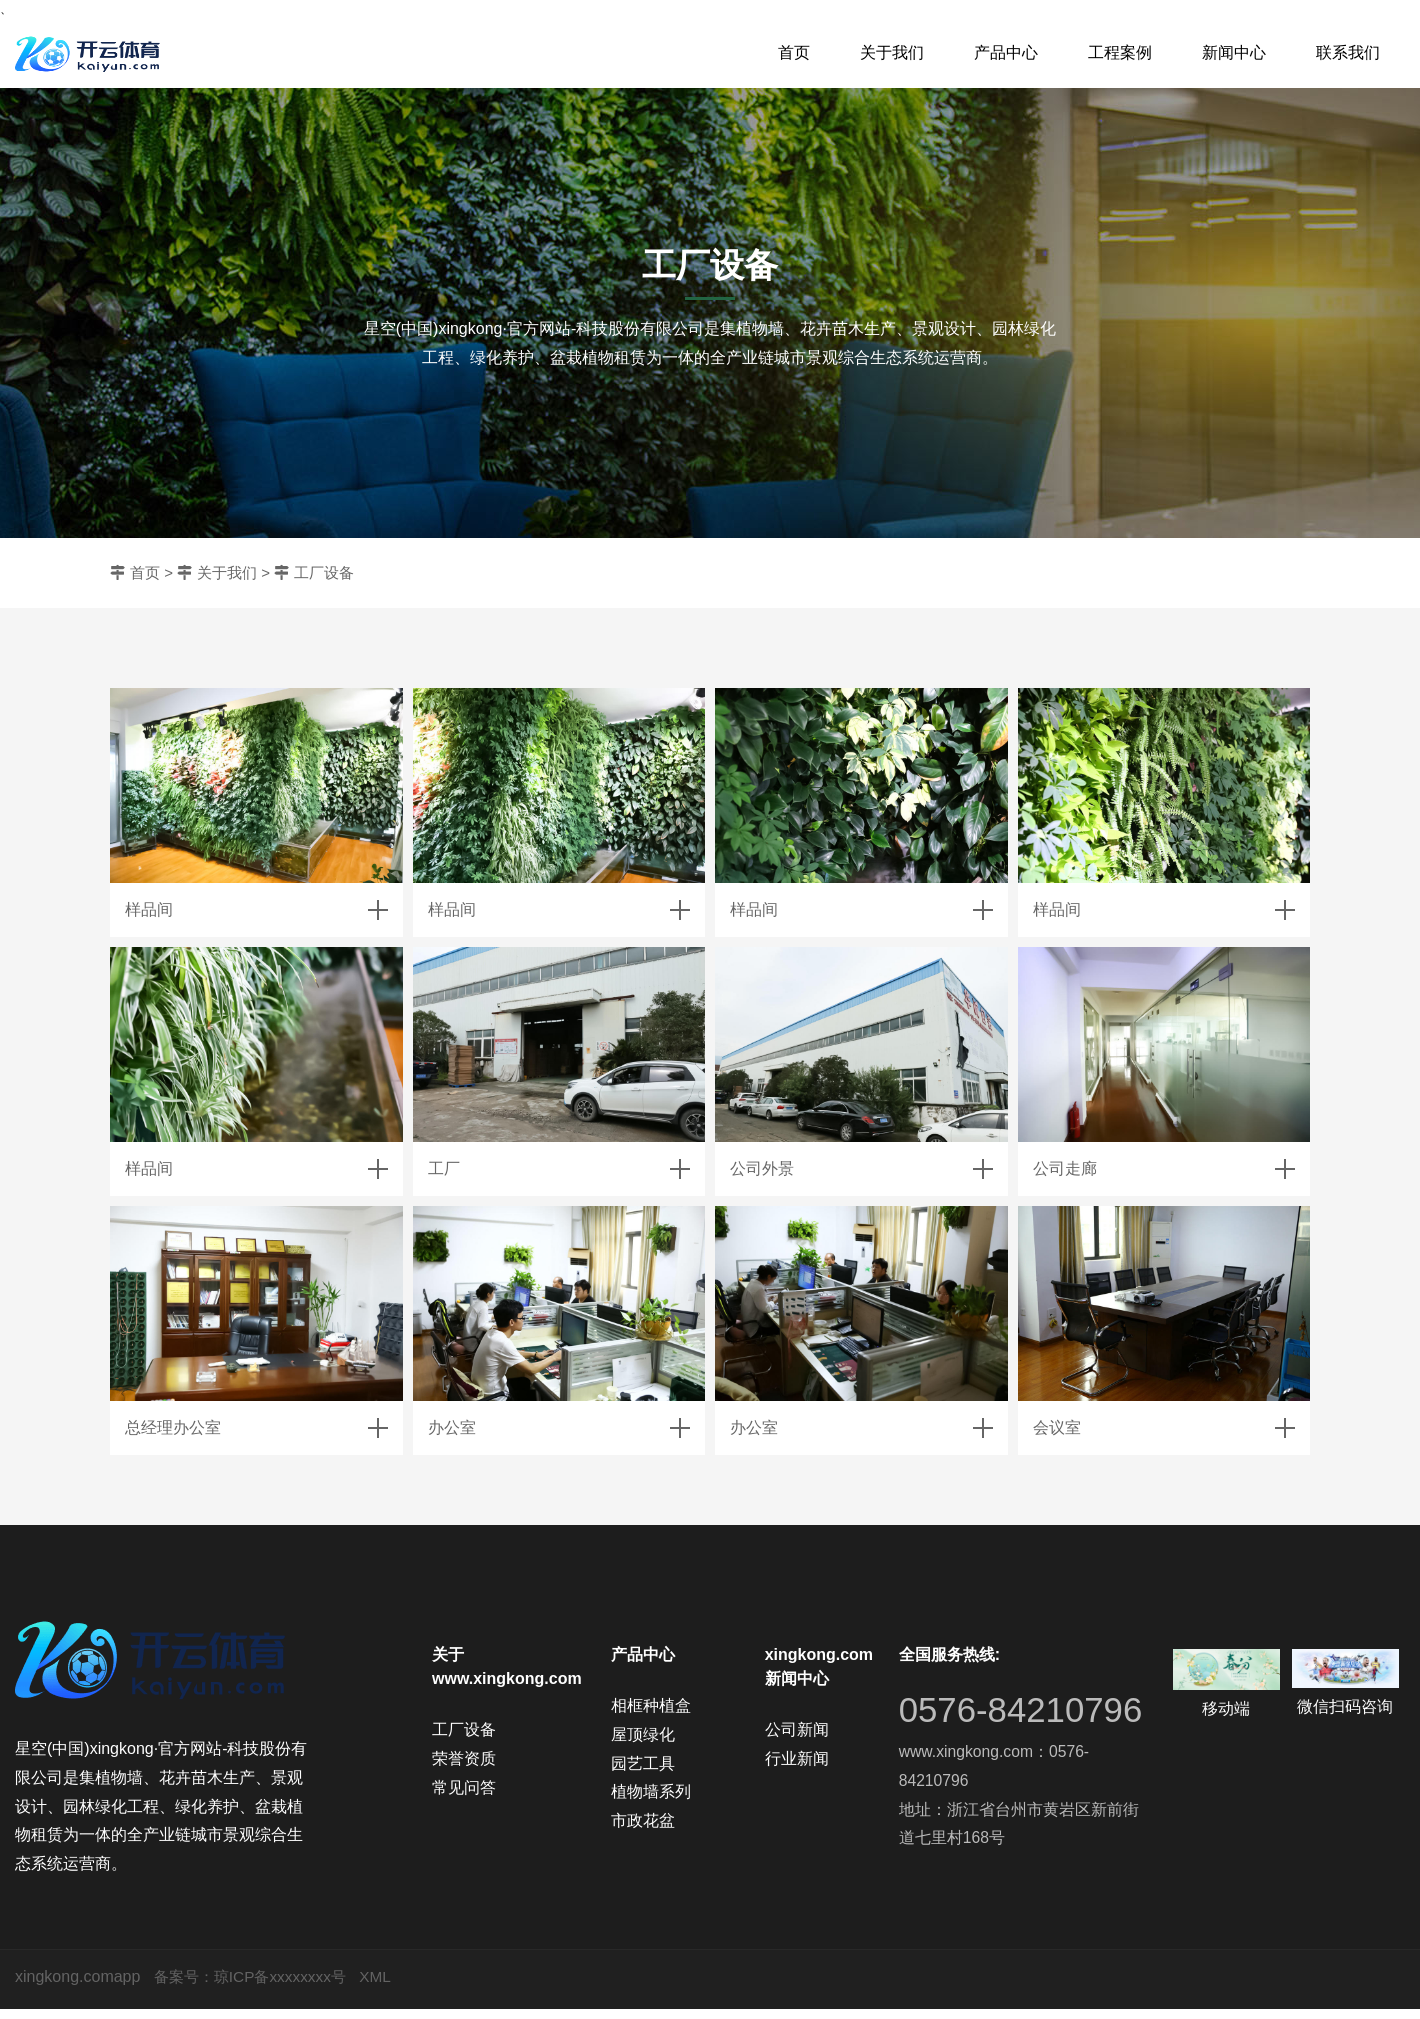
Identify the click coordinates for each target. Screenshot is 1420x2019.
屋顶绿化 (643, 1734)
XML (386, 1986)
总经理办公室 (173, 1427)
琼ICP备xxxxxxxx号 (287, 1986)
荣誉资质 (464, 1758)
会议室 (1057, 1427)
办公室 (452, 1427)
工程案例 (1120, 52)
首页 (794, 52)
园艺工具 (643, 1763)
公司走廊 (1065, 1168)
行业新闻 (797, 1758)
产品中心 (1006, 52)
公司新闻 (797, 1729)
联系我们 (1348, 52)
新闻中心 (1234, 52)
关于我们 (892, 52)
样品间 (149, 909)
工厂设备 (324, 572)
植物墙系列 (651, 1791)
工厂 (444, 1168)
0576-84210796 (979, 1727)
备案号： (186, 1986)
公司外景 (762, 1168)
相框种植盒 (651, 1705)
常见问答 (464, 1787)
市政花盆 (643, 1820)
